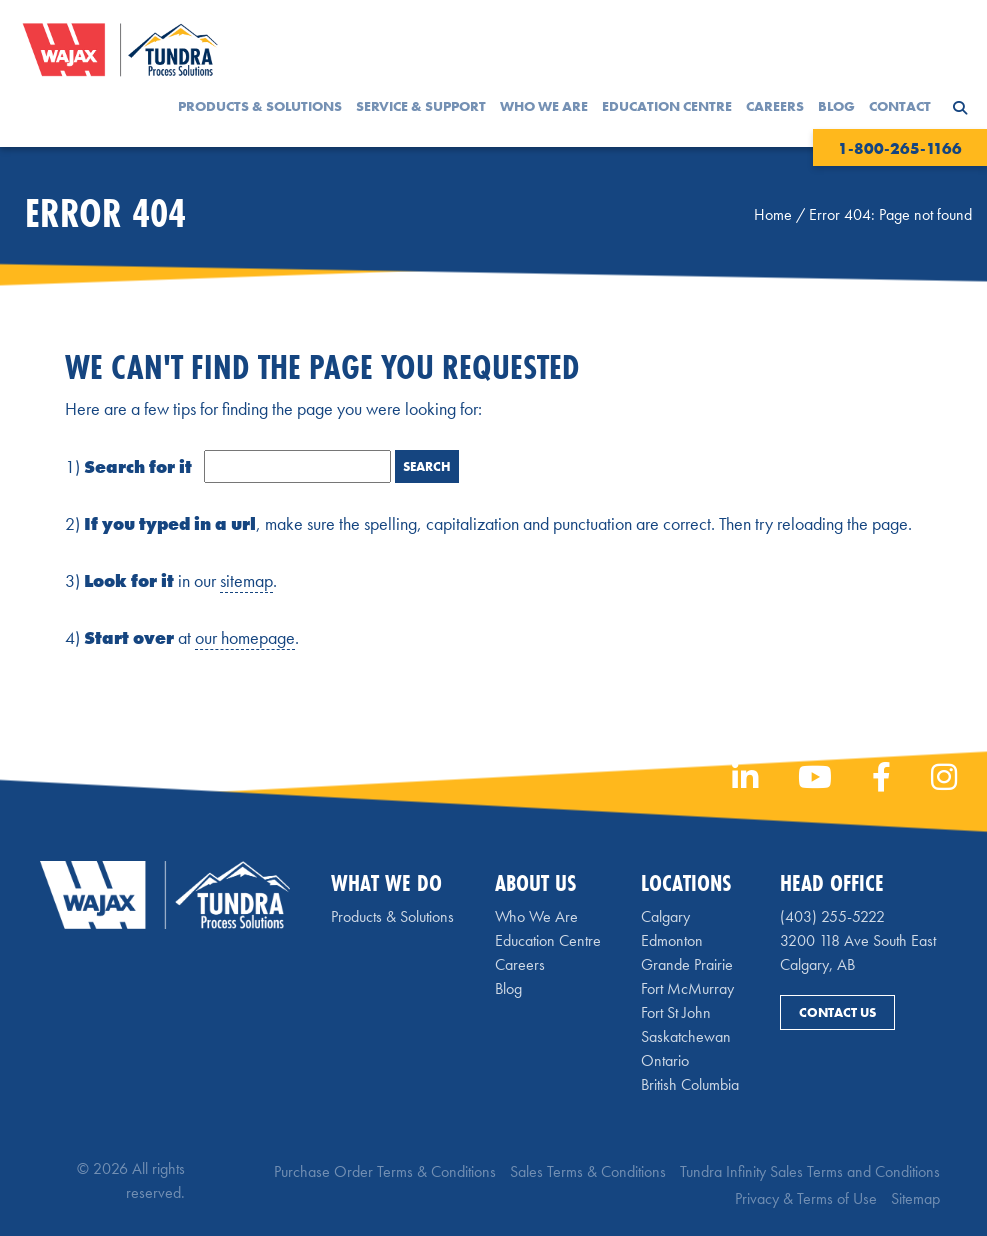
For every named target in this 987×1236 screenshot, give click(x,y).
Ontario (665, 1060)
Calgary (665, 916)
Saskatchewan (686, 1036)
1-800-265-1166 (900, 148)
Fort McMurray (687, 988)
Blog (836, 106)
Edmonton (672, 940)
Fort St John (676, 1012)
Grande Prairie (687, 964)
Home (773, 214)
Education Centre (667, 106)
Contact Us (837, 1012)
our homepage (245, 637)
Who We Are (544, 106)
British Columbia (690, 1084)
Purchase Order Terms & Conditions (385, 1171)
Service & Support (421, 106)
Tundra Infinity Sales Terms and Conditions (810, 1171)
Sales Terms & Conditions (588, 1171)
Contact (900, 106)
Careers (775, 106)
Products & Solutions (260, 106)
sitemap (246, 580)
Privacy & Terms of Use (806, 1198)
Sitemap (915, 1198)
